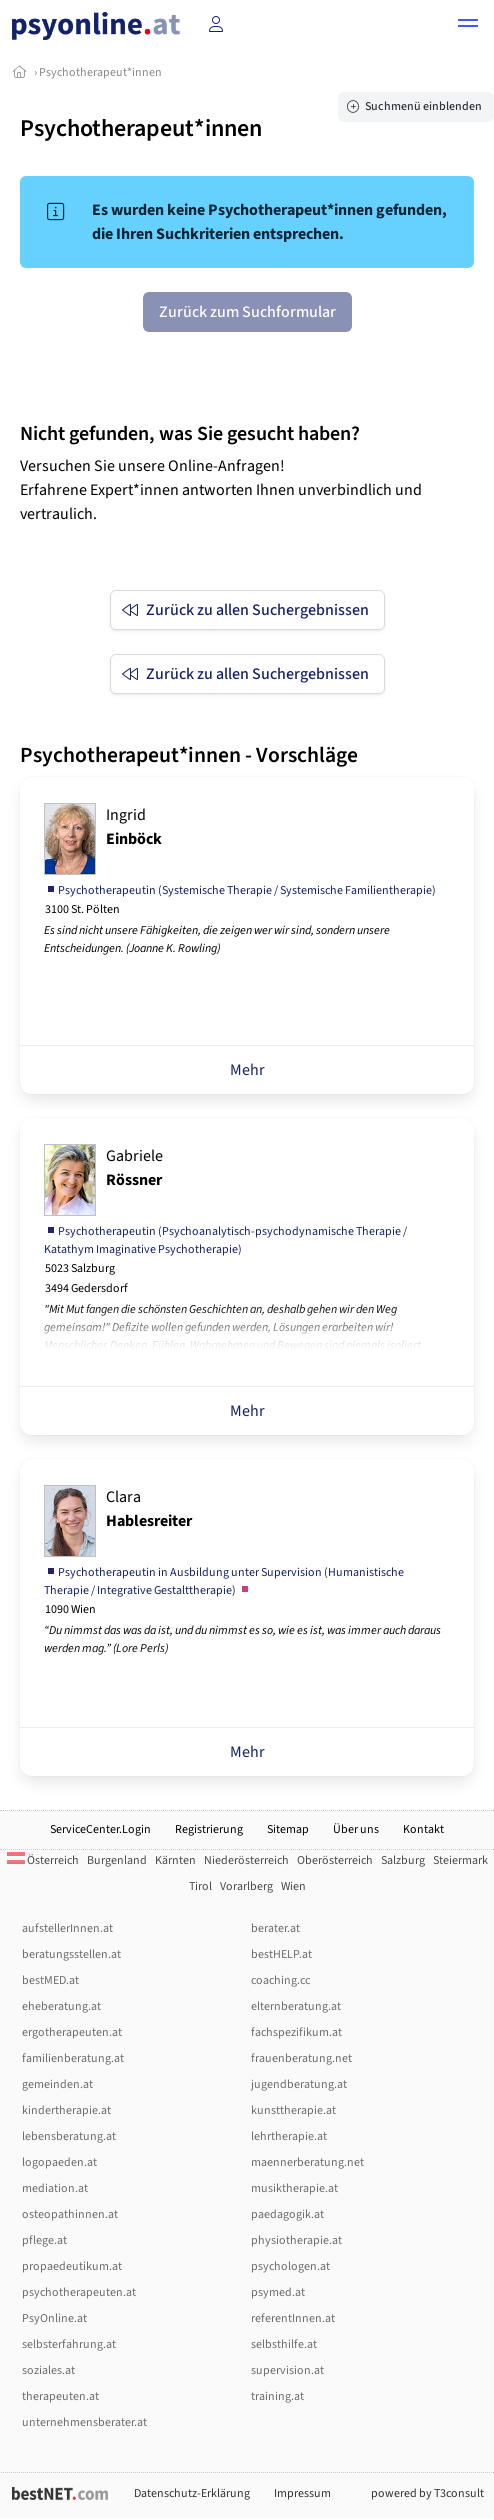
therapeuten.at (60, 2396)
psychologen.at (290, 2266)
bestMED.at (50, 1980)
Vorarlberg (246, 1886)
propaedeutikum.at (72, 2266)
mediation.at (55, 2188)
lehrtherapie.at (289, 2136)
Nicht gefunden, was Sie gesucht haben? (190, 434)
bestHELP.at (281, 1954)
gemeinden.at (57, 2084)
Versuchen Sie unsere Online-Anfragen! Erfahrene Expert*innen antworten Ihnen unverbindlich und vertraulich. (221, 490)
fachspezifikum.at (296, 2032)
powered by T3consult (427, 2493)
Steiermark (460, 1860)
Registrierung (209, 1829)
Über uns (356, 1829)
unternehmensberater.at (84, 2422)
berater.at (275, 1928)
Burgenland (117, 1860)
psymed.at (278, 2292)
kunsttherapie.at (293, 2110)
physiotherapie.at (296, 2240)
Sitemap (288, 1829)
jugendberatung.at (299, 2084)
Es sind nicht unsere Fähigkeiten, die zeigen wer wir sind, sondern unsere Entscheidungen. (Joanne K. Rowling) (217, 939)
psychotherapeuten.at (79, 2292)
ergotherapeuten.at (72, 2032)
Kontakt (423, 1829)
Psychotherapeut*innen (100, 72)
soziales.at (48, 2370)
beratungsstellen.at (71, 1954)
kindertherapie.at (66, 2110)
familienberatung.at (73, 2058)
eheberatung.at (61, 2006)
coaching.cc (280, 1980)
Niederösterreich (246, 1860)
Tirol (200, 1886)
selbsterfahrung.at (69, 2344)
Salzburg (403, 1860)
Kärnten (175, 1860)
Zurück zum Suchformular (247, 312)
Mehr (247, 1070)
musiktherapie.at (294, 2188)
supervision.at (287, 2370)
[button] (468, 26)
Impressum (302, 2493)
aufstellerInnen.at (67, 1928)
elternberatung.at (296, 2006)
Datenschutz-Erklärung (192, 2493)
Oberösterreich (335, 1860)
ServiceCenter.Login (100, 1829)
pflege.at (44, 2240)
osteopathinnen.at (70, 2214)
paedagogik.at (287, 2214)
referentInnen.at (293, 2318)
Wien (293, 1886)
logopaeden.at (59, 2162)
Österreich (43, 1860)
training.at (277, 2396)
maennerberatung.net (307, 2162)
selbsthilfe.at (284, 2344)
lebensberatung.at (69, 2136)
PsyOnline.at (54, 2318)
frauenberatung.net (301, 2058)
